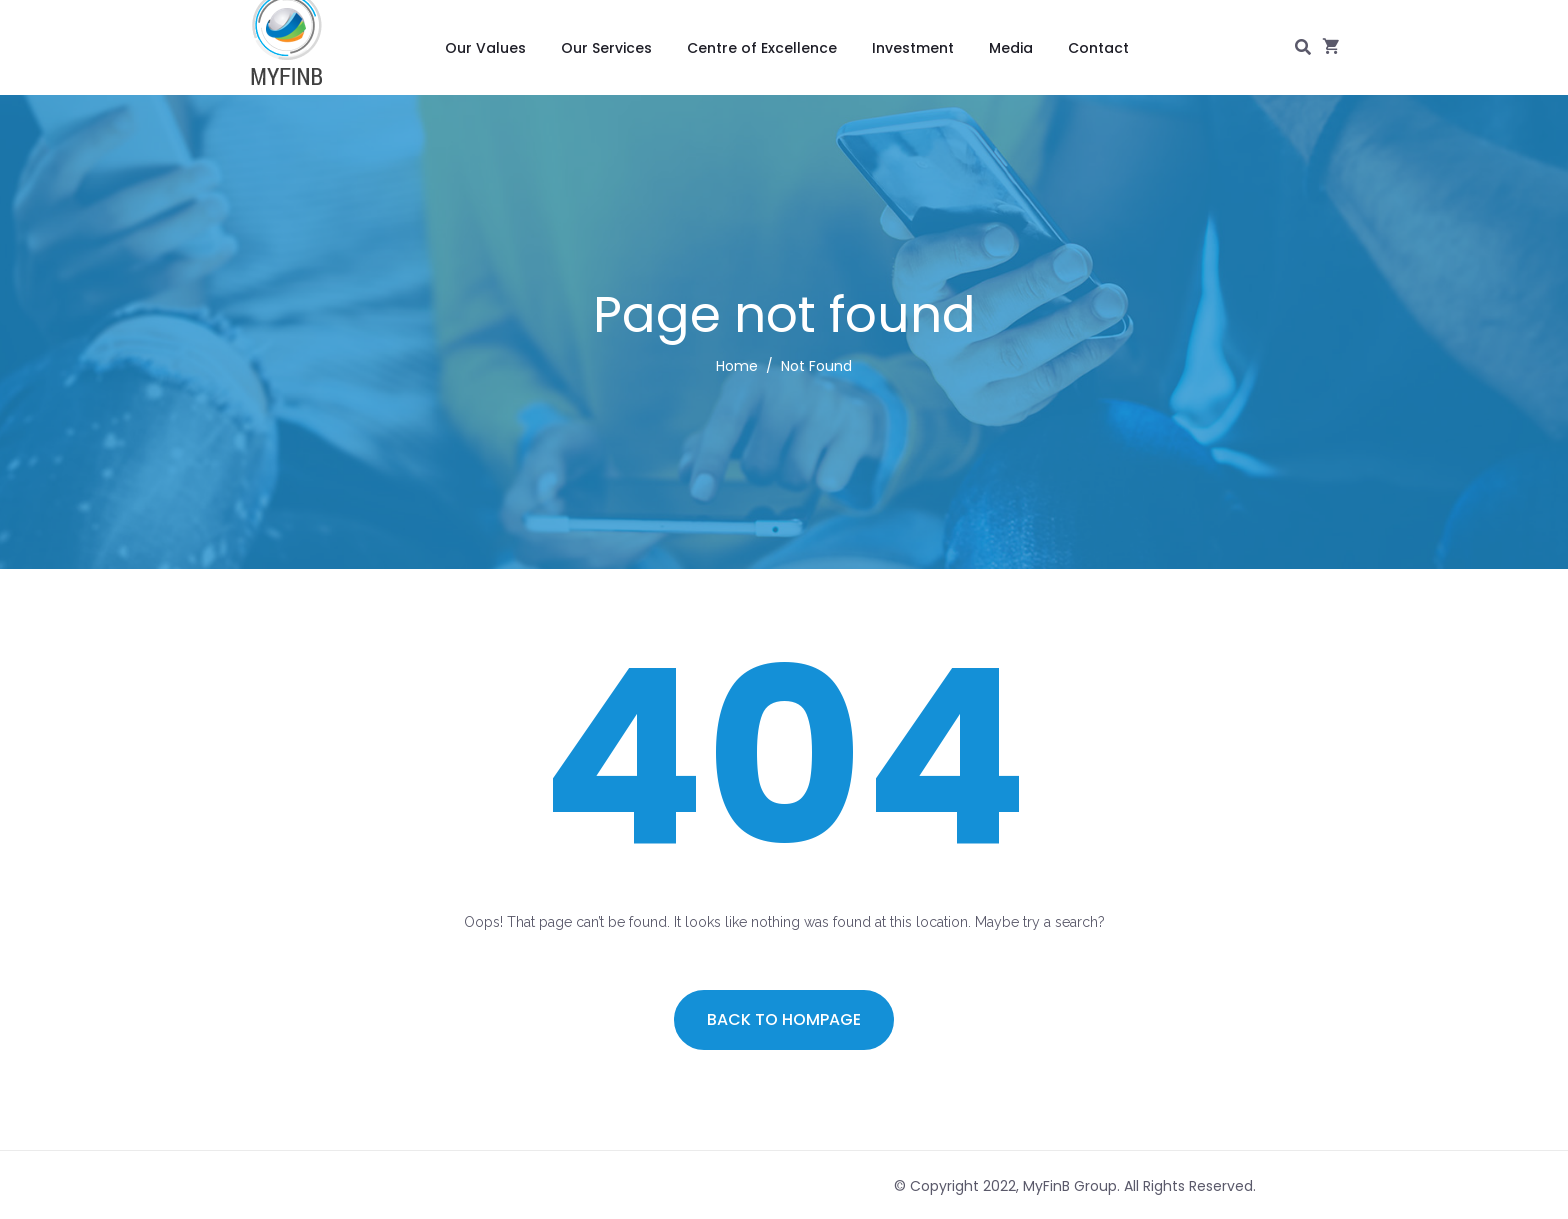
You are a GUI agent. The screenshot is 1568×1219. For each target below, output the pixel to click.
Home (737, 366)
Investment (913, 48)
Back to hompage (784, 1019)
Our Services (606, 48)
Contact (1098, 48)
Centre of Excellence (762, 48)
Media (1011, 48)
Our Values (485, 48)
